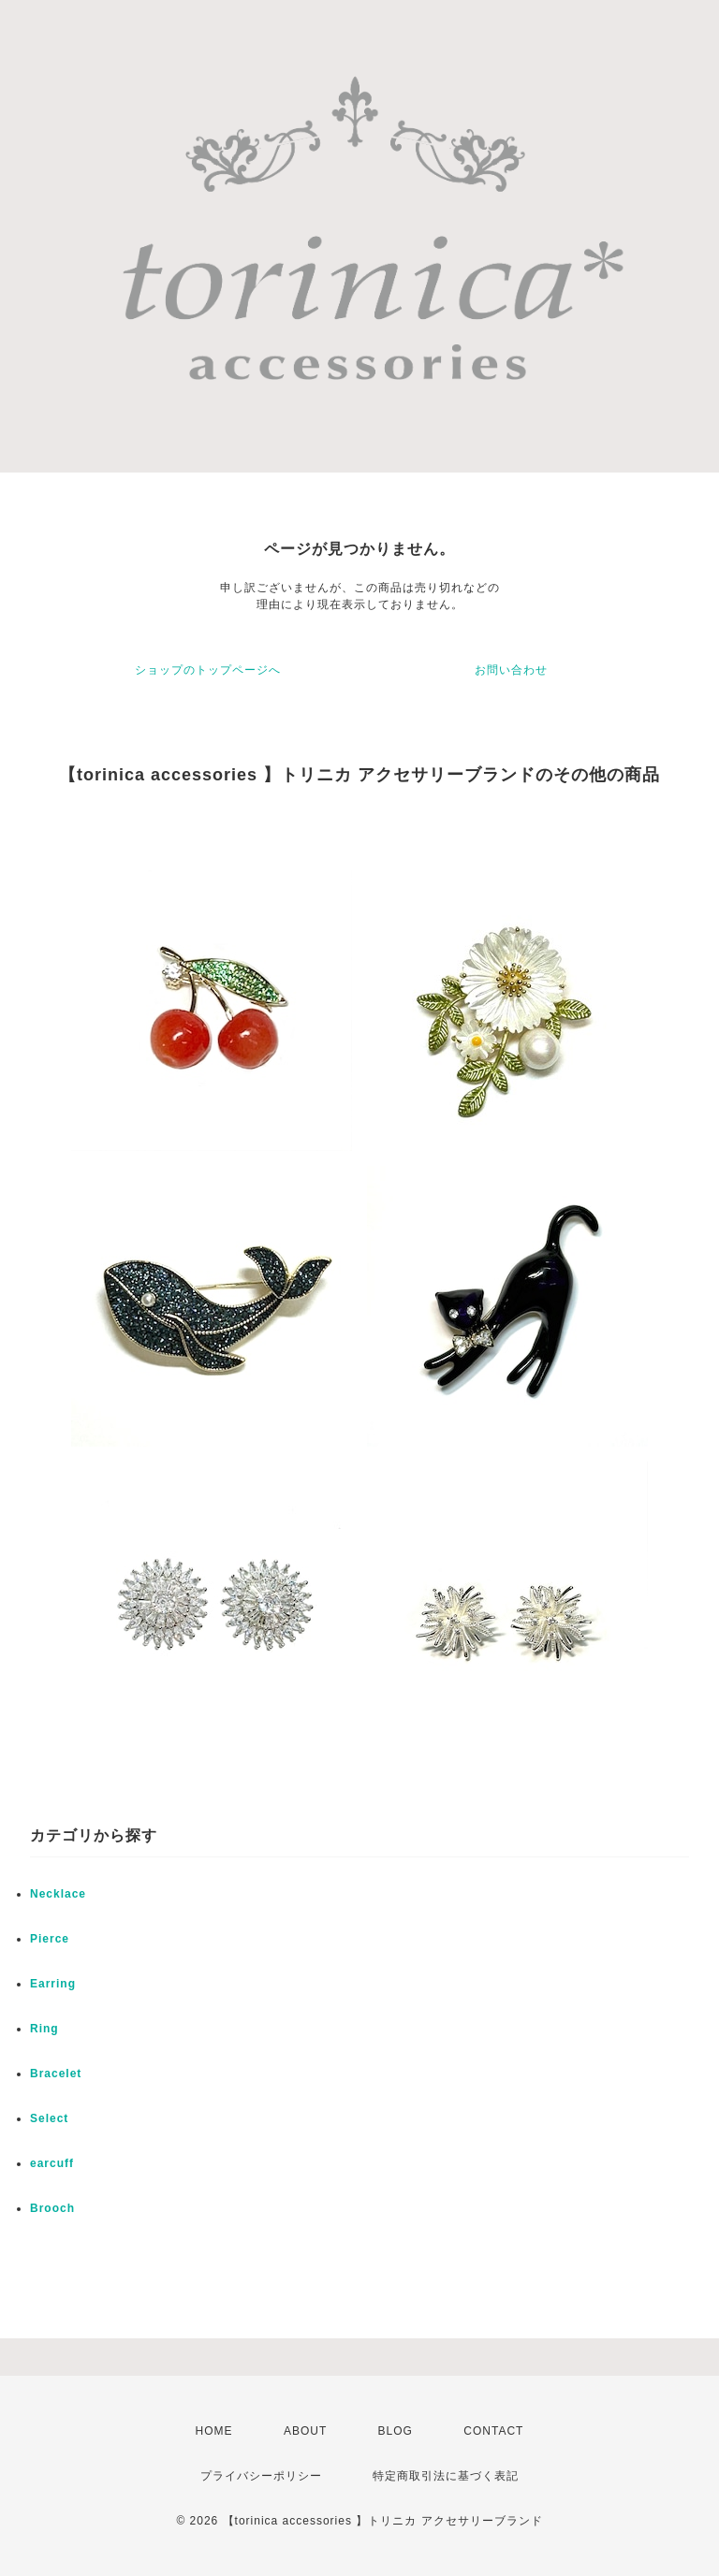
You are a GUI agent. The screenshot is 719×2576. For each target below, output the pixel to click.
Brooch (52, 2208)
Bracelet (55, 2073)
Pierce (49, 1938)
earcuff (52, 2163)
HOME (214, 2431)
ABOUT (305, 2431)
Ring (44, 2028)
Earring (53, 1983)
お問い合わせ (511, 670)
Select (49, 2118)
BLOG (395, 2431)
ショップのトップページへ (208, 670)
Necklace (58, 1893)
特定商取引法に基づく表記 (446, 2475)
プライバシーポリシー (261, 2475)
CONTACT (493, 2431)
